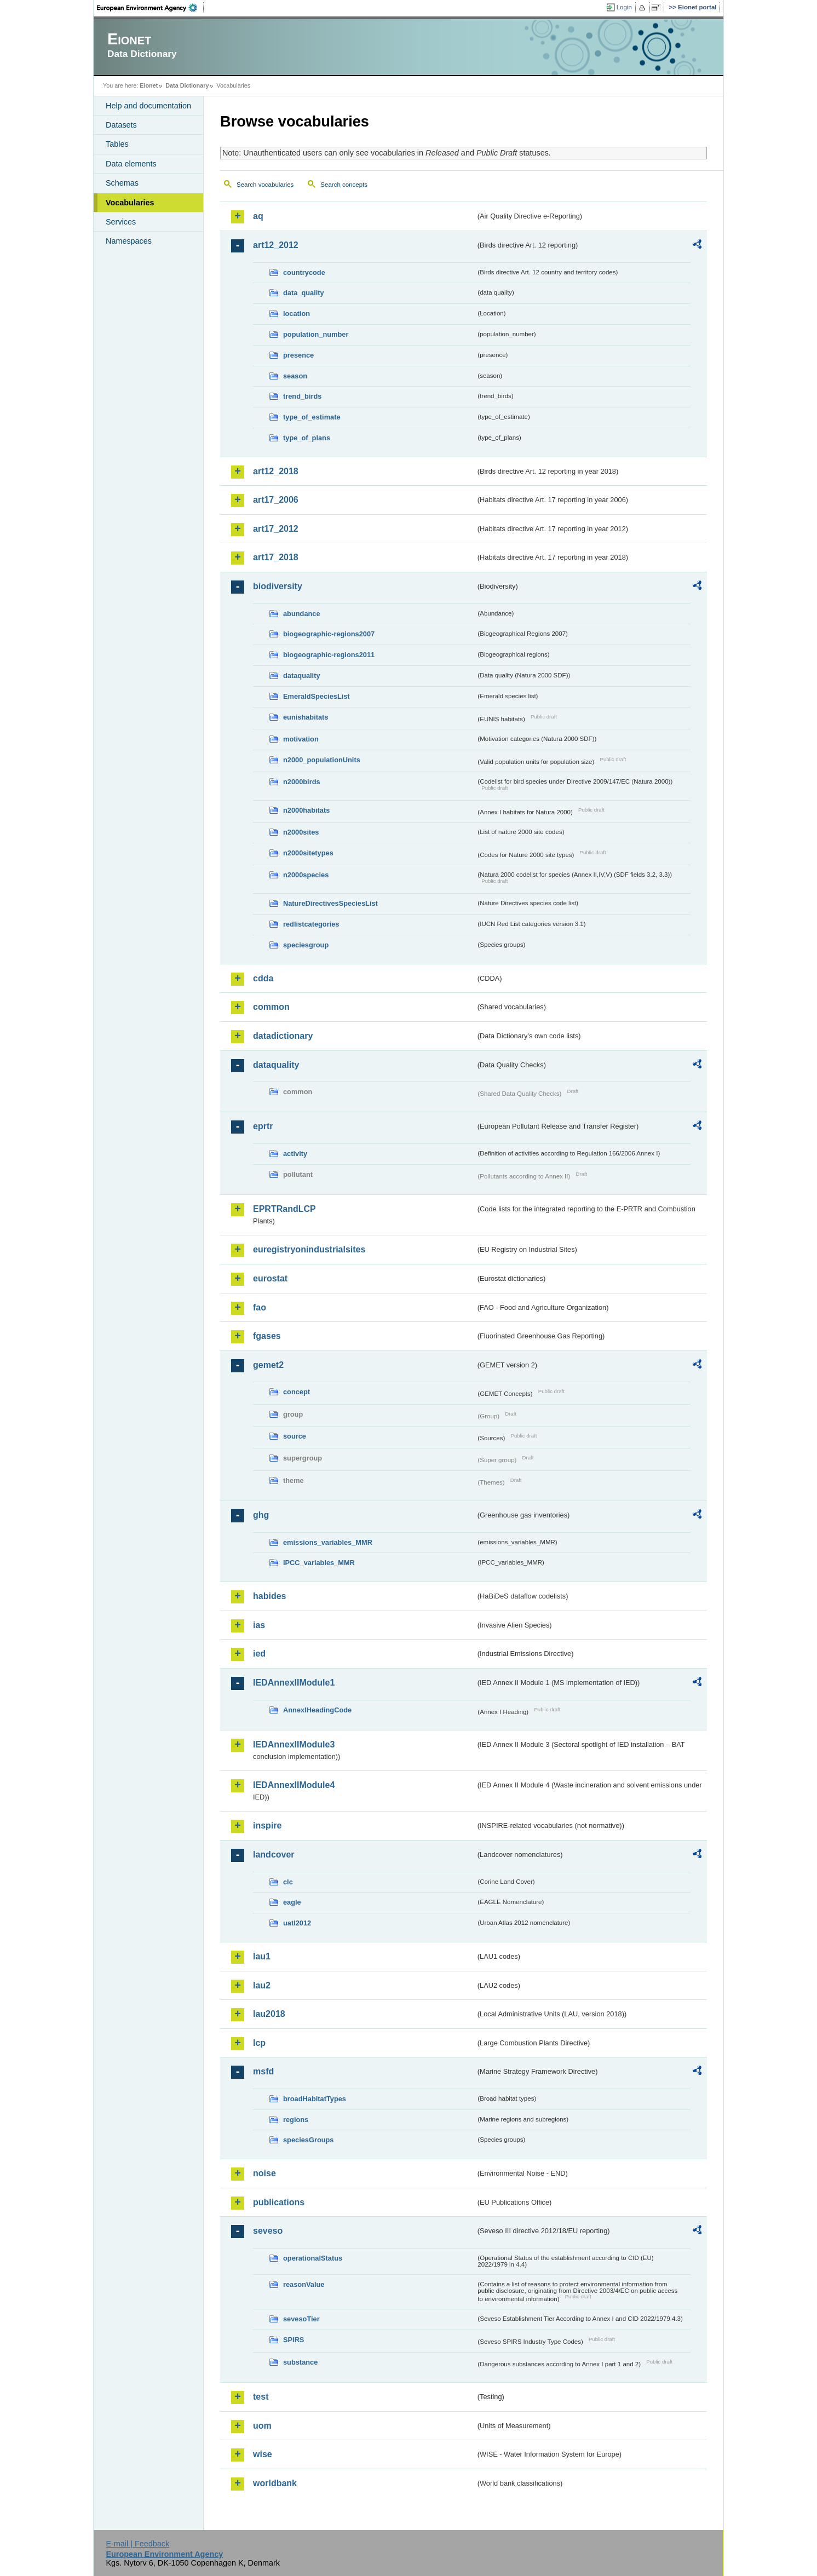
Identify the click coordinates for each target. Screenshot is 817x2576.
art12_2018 (275, 471)
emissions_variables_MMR (327, 1542)
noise (264, 2173)
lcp (259, 2043)
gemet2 (268, 1365)
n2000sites (301, 832)
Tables (117, 144)
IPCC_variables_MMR (319, 1563)
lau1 (262, 1956)
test (260, 2396)
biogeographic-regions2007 (329, 634)
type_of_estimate (312, 417)
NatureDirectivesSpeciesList (330, 903)
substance (300, 2362)
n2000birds (301, 782)
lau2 (262, 1985)
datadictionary (283, 1035)
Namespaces (129, 241)
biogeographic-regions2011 (329, 655)
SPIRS (293, 2340)
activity (295, 1153)
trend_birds (302, 396)
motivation (301, 739)
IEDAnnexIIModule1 (294, 1682)
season (295, 376)
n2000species (306, 875)
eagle (292, 1902)
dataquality (301, 675)
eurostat (270, 1278)
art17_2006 (275, 499)
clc (288, 1882)
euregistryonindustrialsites (309, 1249)
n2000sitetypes (308, 853)
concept (296, 1392)
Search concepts (343, 184)
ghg (261, 1515)
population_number (315, 334)
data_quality (303, 293)
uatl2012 (297, 1923)
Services (121, 221)
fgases (267, 1336)
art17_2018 (275, 557)
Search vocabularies (265, 184)
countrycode (304, 272)
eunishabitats (306, 717)
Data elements (131, 163)
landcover (274, 1854)
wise (262, 2454)
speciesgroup (306, 945)
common (271, 1006)
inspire (267, 1825)
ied (259, 1653)
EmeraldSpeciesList (316, 696)
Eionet (149, 85)
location (296, 313)
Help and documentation (148, 105)
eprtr (263, 1126)
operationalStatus (312, 2258)
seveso (268, 2230)
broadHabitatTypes (314, 2099)
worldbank (275, 2483)
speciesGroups (308, 2140)
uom (262, 2425)
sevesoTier (301, 2319)
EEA (150, 7)
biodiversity (277, 586)
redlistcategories (311, 924)
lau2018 (269, 2014)
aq (258, 216)
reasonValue (303, 2284)
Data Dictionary (187, 85)
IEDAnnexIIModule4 (294, 1785)
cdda (263, 978)
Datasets (121, 124)
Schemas (122, 183)
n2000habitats (306, 810)
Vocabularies (130, 202)
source (294, 1436)
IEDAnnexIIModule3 (294, 1744)
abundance (301, 614)
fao (259, 1307)
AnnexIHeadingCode (317, 1710)
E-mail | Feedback (137, 2543)
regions (295, 2119)
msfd (263, 2071)
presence (298, 355)
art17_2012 (275, 528)
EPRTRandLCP (284, 1209)
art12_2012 (275, 245)
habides (269, 1596)
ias (259, 1625)
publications (278, 2202)
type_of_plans (306, 438)
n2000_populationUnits (321, 760)
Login (624, 7)
